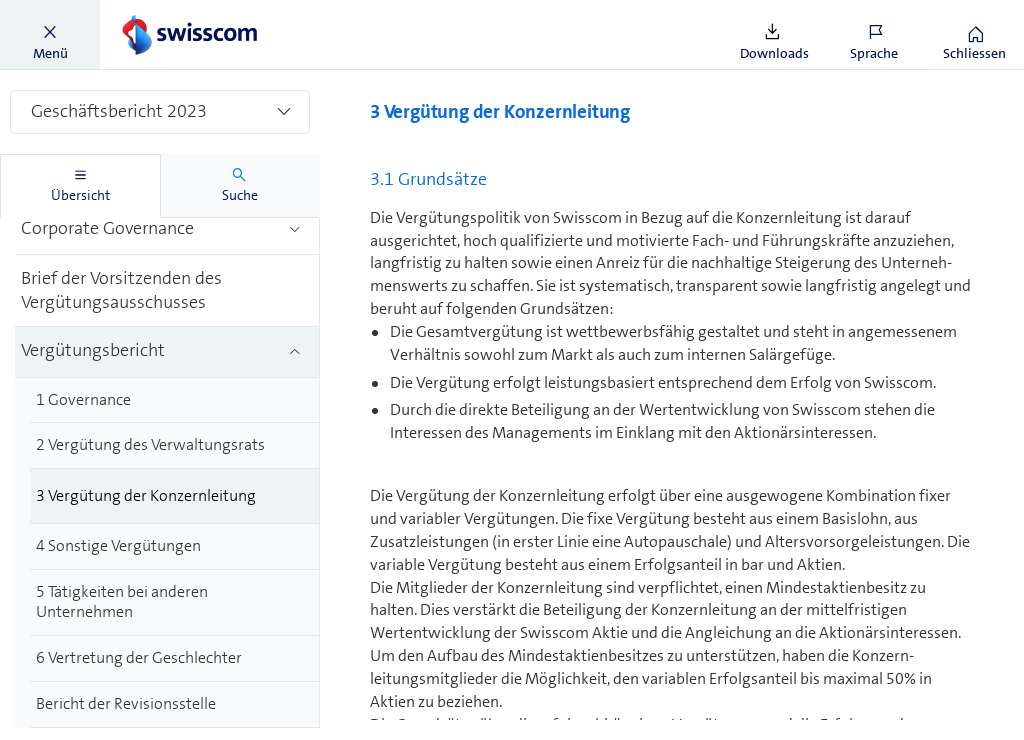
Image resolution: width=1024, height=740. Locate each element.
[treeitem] (167, 230)
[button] (50, 35)
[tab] (80, 186)
